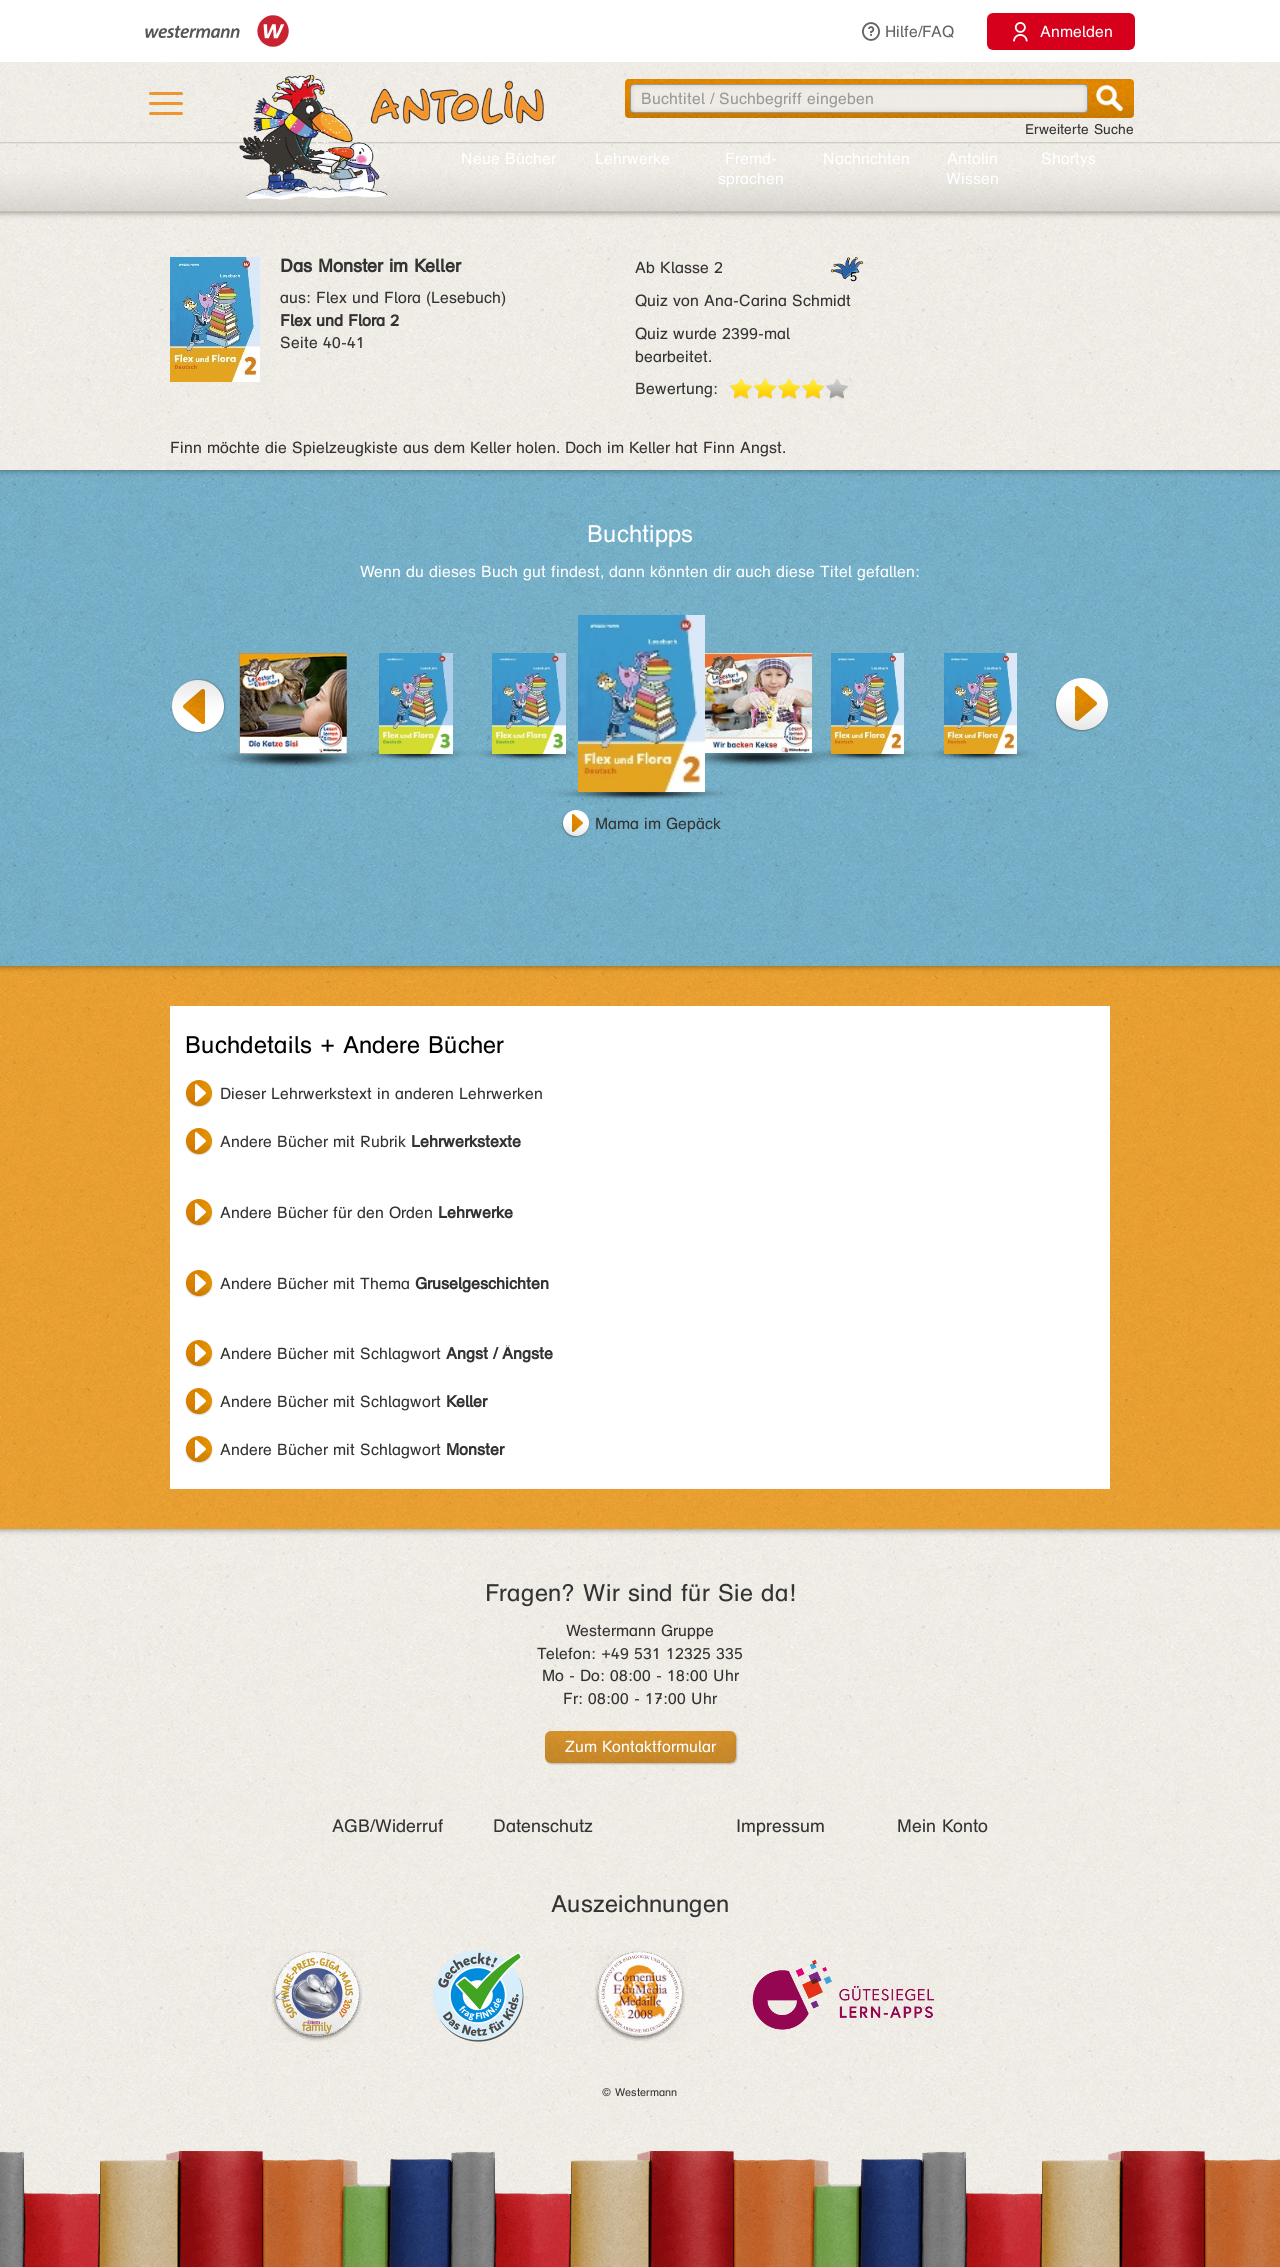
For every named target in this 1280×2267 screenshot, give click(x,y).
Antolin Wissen (972, 168)
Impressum (780, 1826)
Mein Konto (942, 1826)
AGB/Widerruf (387, 1826)
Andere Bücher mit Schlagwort (386, 1353)
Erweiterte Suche (1079, 129)
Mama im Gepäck (658, 823)
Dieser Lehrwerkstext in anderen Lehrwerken (381, 1093)
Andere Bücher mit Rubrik (370, 1141)
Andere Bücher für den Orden (366, 1212)
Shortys (1068, 158)
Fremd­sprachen (751, 168)
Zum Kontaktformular (640, 1746)
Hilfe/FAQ (907, 31)
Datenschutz (543, 1826)
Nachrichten (866, 158)
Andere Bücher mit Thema (384, 1283)
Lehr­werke (632, 158)
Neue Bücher (508, 158)
